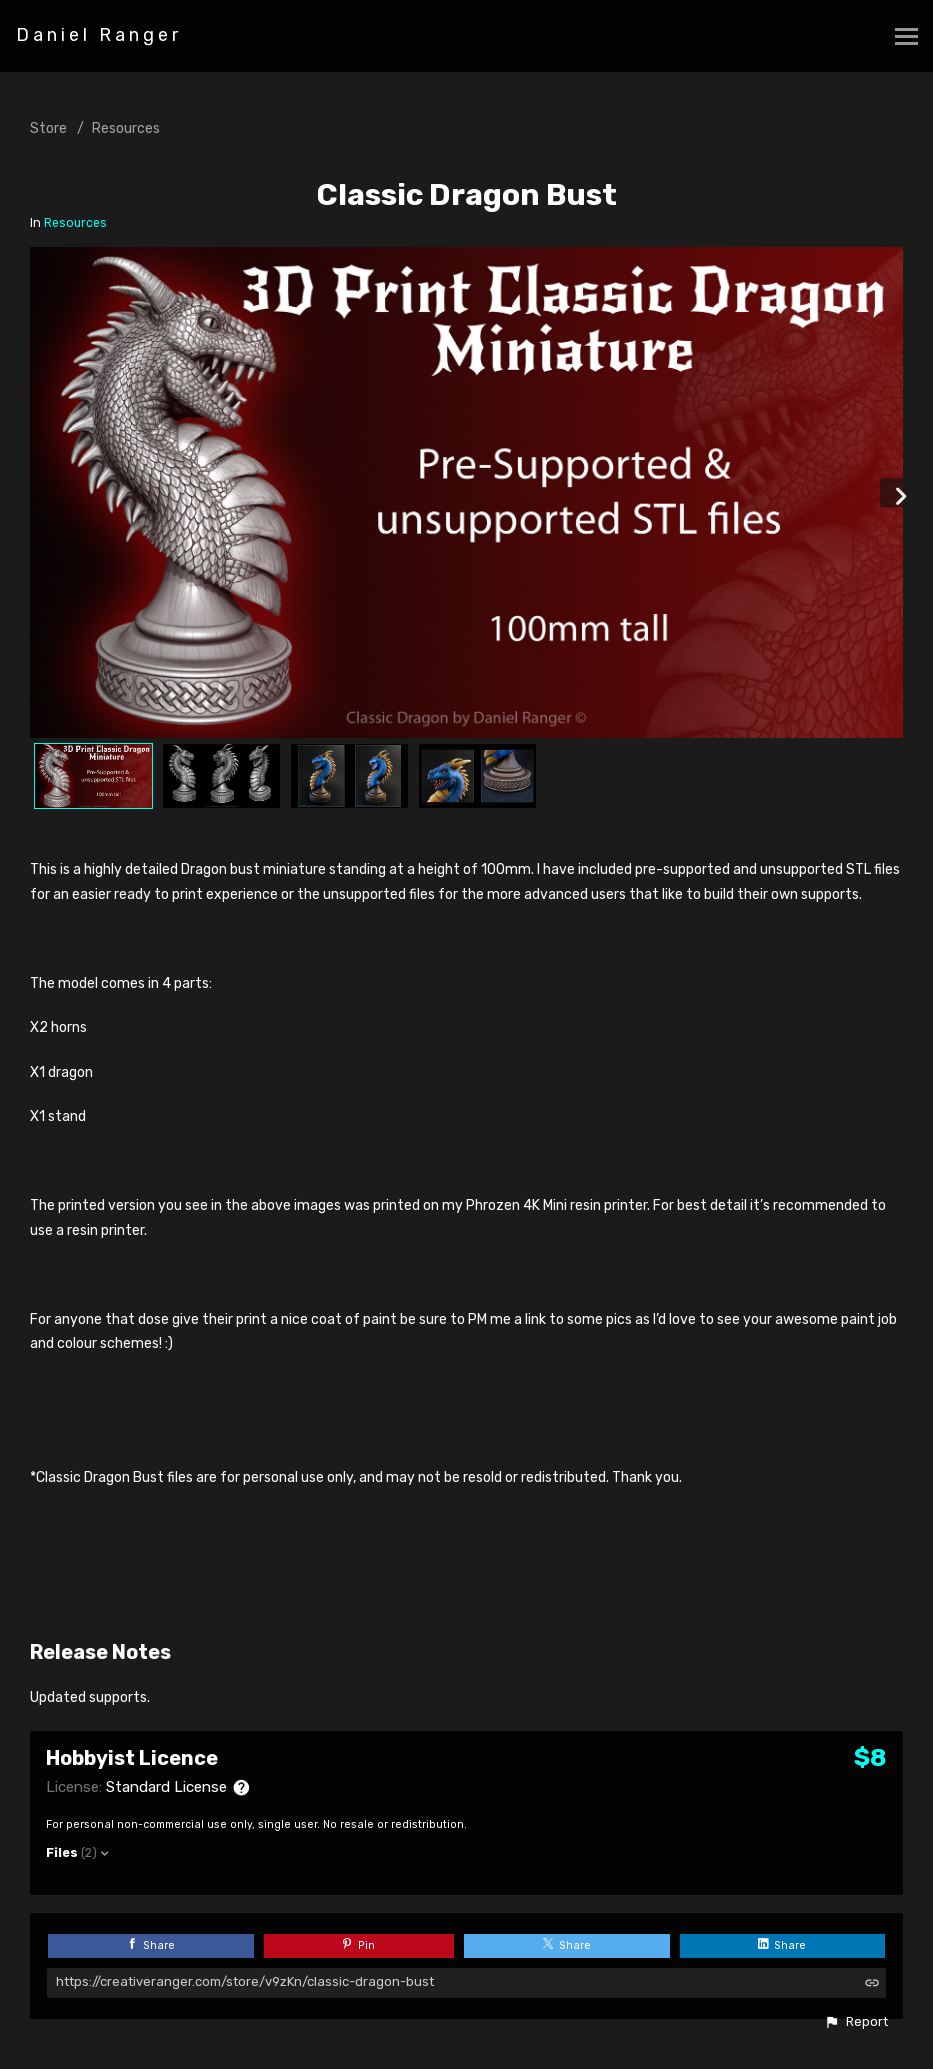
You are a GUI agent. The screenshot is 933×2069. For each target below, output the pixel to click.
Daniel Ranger (99, 35)
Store (48, 128)
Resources (126, 128)
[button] (856, 2022)
